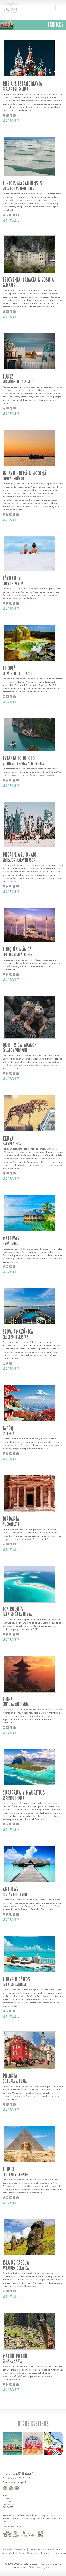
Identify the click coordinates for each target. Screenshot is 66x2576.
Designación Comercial (39, 2553)
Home (5, 2496)
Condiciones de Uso (13, 2527)
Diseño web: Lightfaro (40, 2567)
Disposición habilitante (12, 2553)
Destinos (7, 2498)
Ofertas (7, 2501)
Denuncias (60, 2553)
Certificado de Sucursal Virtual (45, 2549)
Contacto (8, 2507)
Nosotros (8, 2504)
